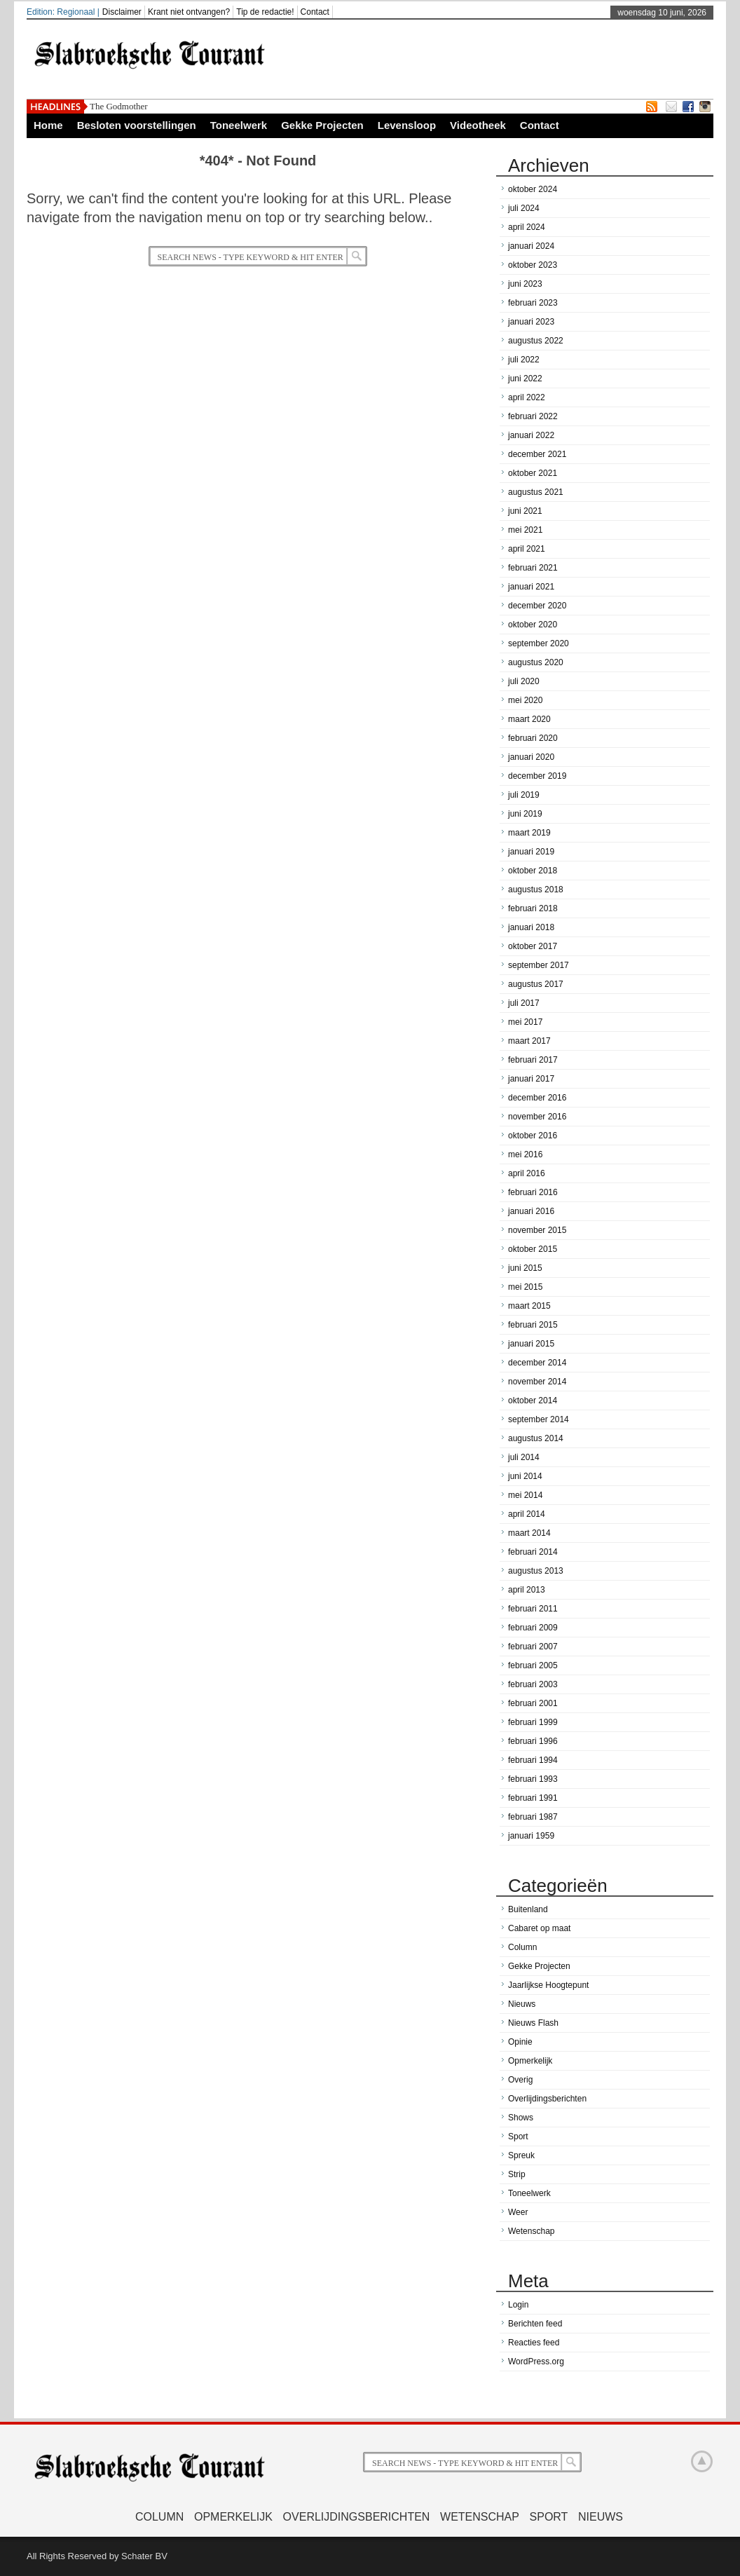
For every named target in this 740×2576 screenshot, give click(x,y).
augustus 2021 (535, 492)
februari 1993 (533, 1779)
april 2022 (526, 397)
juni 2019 (525, 814)
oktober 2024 (532, 189)
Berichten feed (535, 2324)
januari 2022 (531, 435)
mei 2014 (525, 1495)
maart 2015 (529, 1306)
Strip (517, 2174)
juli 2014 (524, 1457)
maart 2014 (529, 1533)
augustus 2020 (535, 662)
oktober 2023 (532, 265)
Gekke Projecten (322, 125)
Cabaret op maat (539, 1928)
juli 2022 (524, 359)
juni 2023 (525, 284)
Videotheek (478, 125)
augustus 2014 (535, 1438)
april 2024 (526, 227)
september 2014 (538, 1419)
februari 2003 (533, 1684)
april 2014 (526, 1514)
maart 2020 (529, 719)
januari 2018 (531, 927)
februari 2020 (533, 738)
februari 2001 (533, 1703)
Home (48, 125)
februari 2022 (533, 416)
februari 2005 (533, 1665)
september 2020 (538, 643)
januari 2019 (531, 852)
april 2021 (526, 549)
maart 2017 (529, 1041)
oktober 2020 (532, 624)
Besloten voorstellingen (136, 125)
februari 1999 (533, 1722)
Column (522, 1947)
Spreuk (521, 2155)
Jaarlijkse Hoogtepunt (548, 1985)
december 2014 (537, 1363)
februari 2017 (533, 1060)
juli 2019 (524, 795)
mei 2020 (525, 700)
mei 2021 (525, 530)
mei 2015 (525, 1287)
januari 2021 (531, 587)
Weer (518, 2212)
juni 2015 (525, 1268)
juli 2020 (524, 681)
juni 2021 (525, 511)
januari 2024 (531, 246)
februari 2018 (533, 908)
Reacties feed (533, 2342)
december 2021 (537, 454)
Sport (518, 2136)
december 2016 (537, 1098)
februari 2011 (533, 1609)
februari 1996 (533, 1741)
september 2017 (538, 965)
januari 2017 (531, 1079)
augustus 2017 (535, 984)
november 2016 (537, 1117)
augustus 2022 (535, 341)
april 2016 (526, 1173)
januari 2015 (531, 1344)
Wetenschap (531, 2231)
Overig (520, 2080)
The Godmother (119, 106)
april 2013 (526, 1590)
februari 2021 (533, 568)
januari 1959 (531, 1836)
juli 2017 (524, 1003)
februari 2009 (533, 1628)
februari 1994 (533, 1760)
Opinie (520, 2042)
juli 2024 (524, 208)
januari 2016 (531, 1211)
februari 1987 (533, 1817)
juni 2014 (525, 1476)
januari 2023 (531, 322)
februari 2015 (533, 1325)
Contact (315, 12)
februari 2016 (533, 1192)
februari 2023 (533, 303)
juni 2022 (525, 378)
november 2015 (537, 1230)
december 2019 (537, 776)
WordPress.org (536, 2361)
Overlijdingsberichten (547, 2099)
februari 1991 (533, 1798)
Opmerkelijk (530, 2061)
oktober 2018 (532, 870)
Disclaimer (122, 12)
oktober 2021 (532, 473)
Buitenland (528, 1909)
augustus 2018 (535, 889)
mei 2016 (525, 1154)
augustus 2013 (535, 1571)
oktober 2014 (532, 1400)
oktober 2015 (532, 1249)
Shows (520, 2117)
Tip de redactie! (265, 12)
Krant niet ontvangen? (189, 12)
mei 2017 (525, 1022)
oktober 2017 (532, 946)
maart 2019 (529, 833)
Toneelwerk (238, 125)
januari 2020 (531, 757)
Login (518, 2305)
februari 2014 (533, 1552)
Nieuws (521, 2004)
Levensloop (407, 125)
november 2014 (537, 1381)
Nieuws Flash (533, 2023)
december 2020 (537, 606)
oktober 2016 (532, 1135)
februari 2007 (533, 1646)
